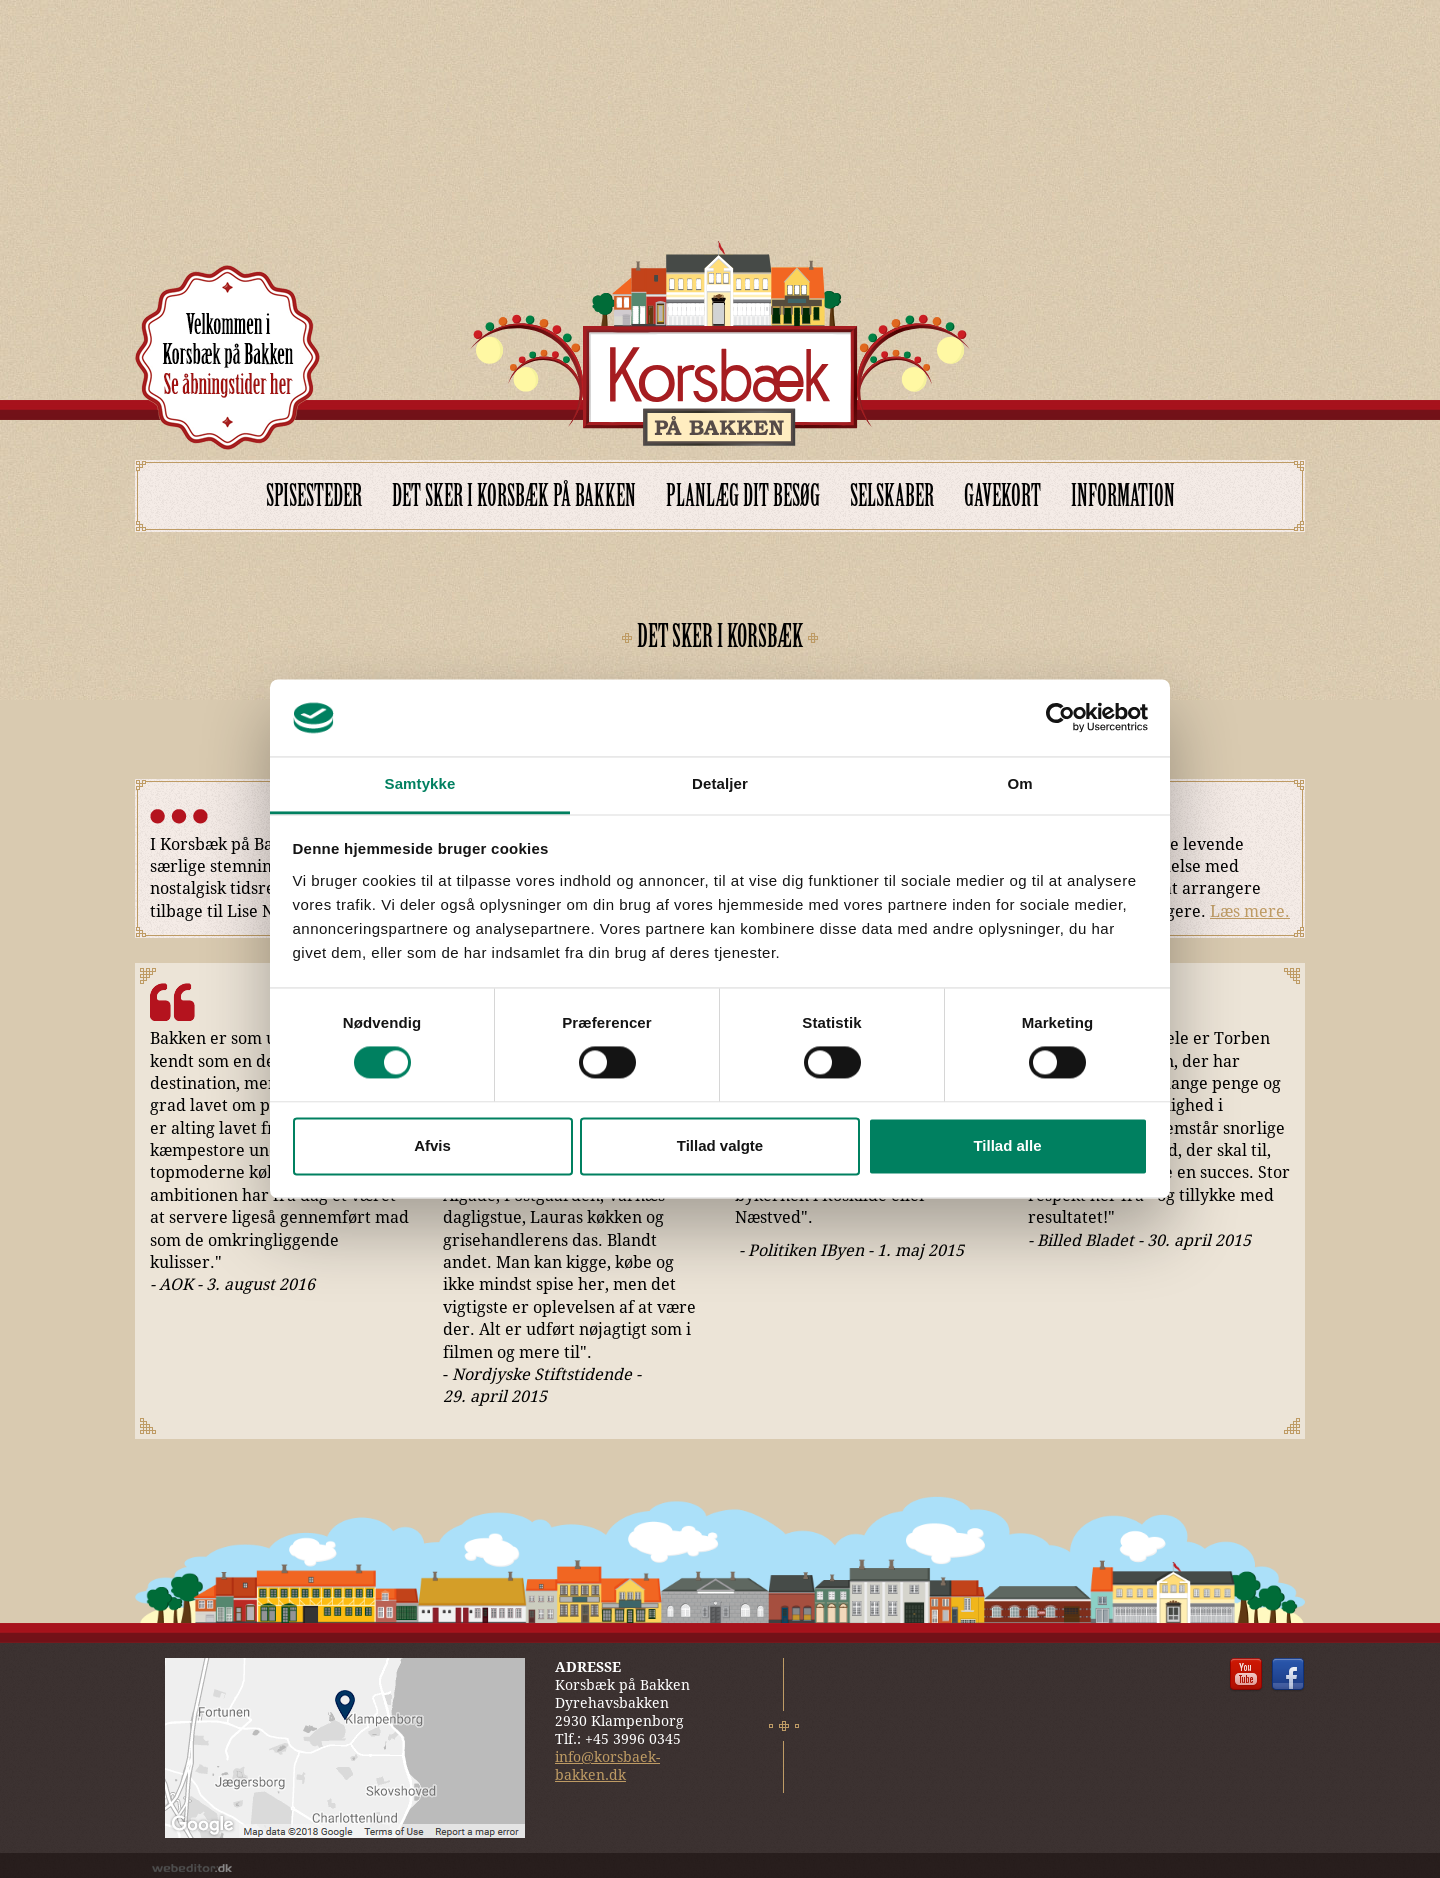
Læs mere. (1250, 911)
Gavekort (1002, 496)
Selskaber (892, 496)
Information (1123, 496)
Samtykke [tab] (420, 783)
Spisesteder (314, 496)
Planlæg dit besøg (743, 496)
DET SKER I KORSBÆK (720, 636)
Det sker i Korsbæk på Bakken (514, 496)
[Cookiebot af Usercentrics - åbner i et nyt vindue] (1060, 718)
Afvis (432, 1145)
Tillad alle (1007, 1145)
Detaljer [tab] (720, 783)
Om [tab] (1019, 783)
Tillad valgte (720, 1145)
